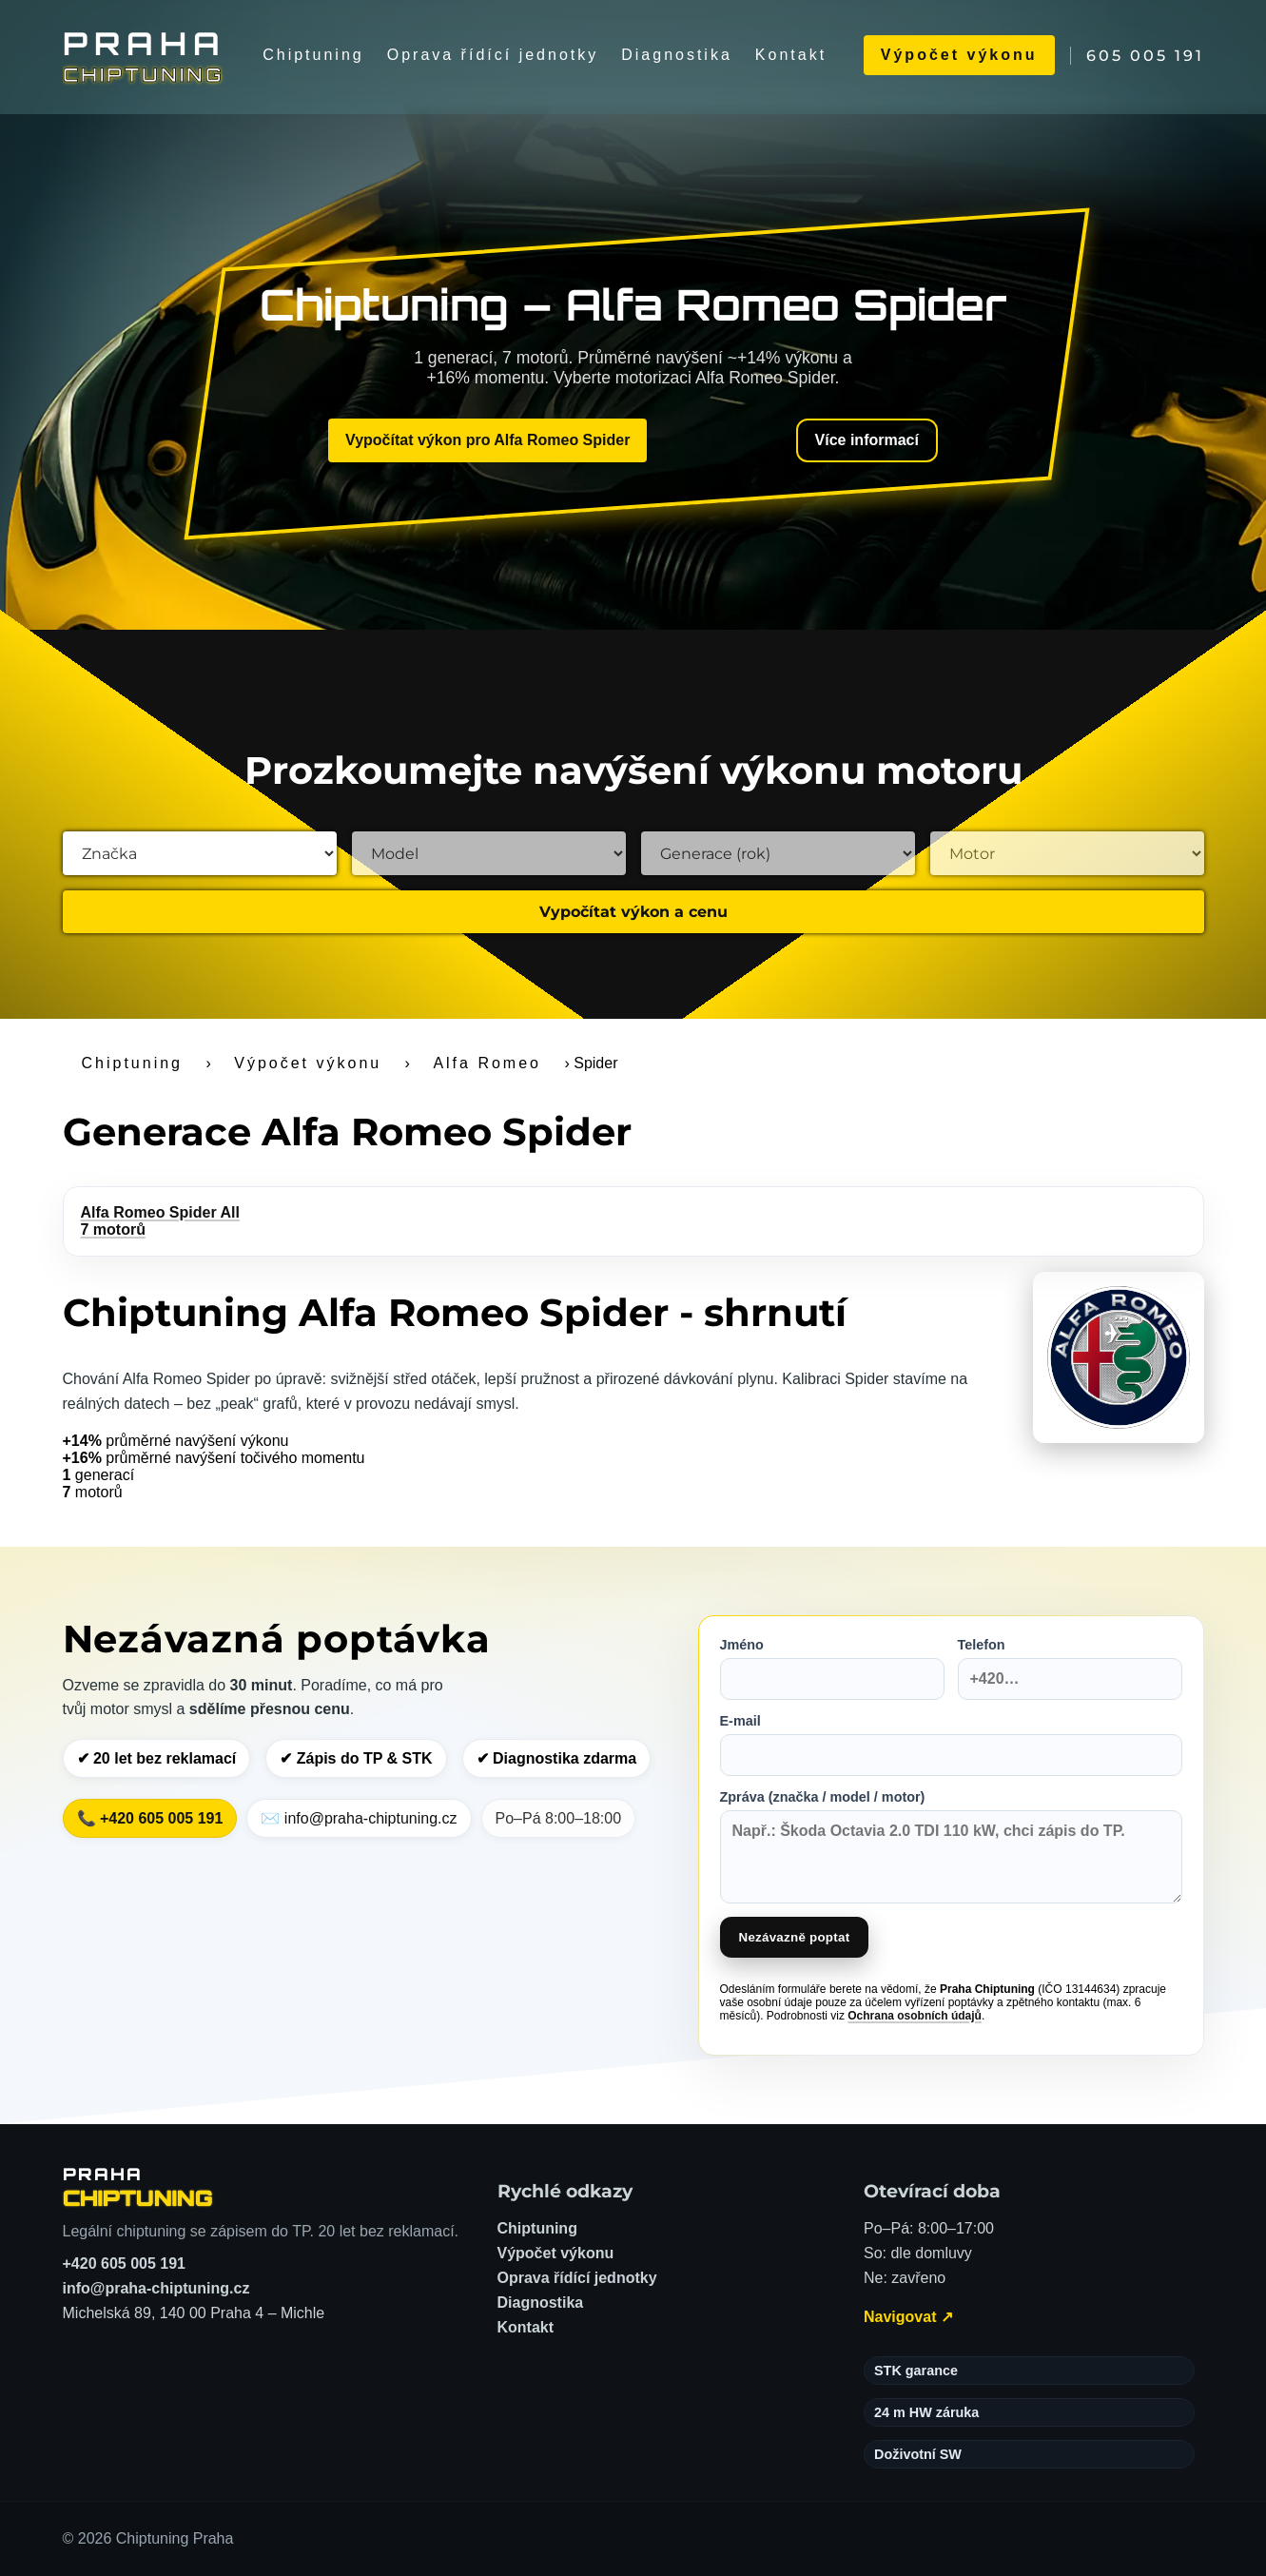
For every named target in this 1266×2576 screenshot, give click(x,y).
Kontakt (791, 55)
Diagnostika (676, 55)
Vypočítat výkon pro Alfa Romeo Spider (487, 440)
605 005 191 (1145, 56)
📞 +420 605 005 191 (150, 1818)
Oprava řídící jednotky (493, 55)
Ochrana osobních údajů (914, 2015)
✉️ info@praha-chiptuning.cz (359, 1818)
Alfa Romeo (487, 1063)
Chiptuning (313, 55)
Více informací (867, 440)
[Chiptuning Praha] (144, 55)
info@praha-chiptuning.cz (156, 2288)
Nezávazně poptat (794, 1937)
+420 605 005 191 (124, 2263)
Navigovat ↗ (908, 2317)
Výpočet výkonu (959, 55)
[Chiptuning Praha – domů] (138, 2187)
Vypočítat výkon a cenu (633, 912)
